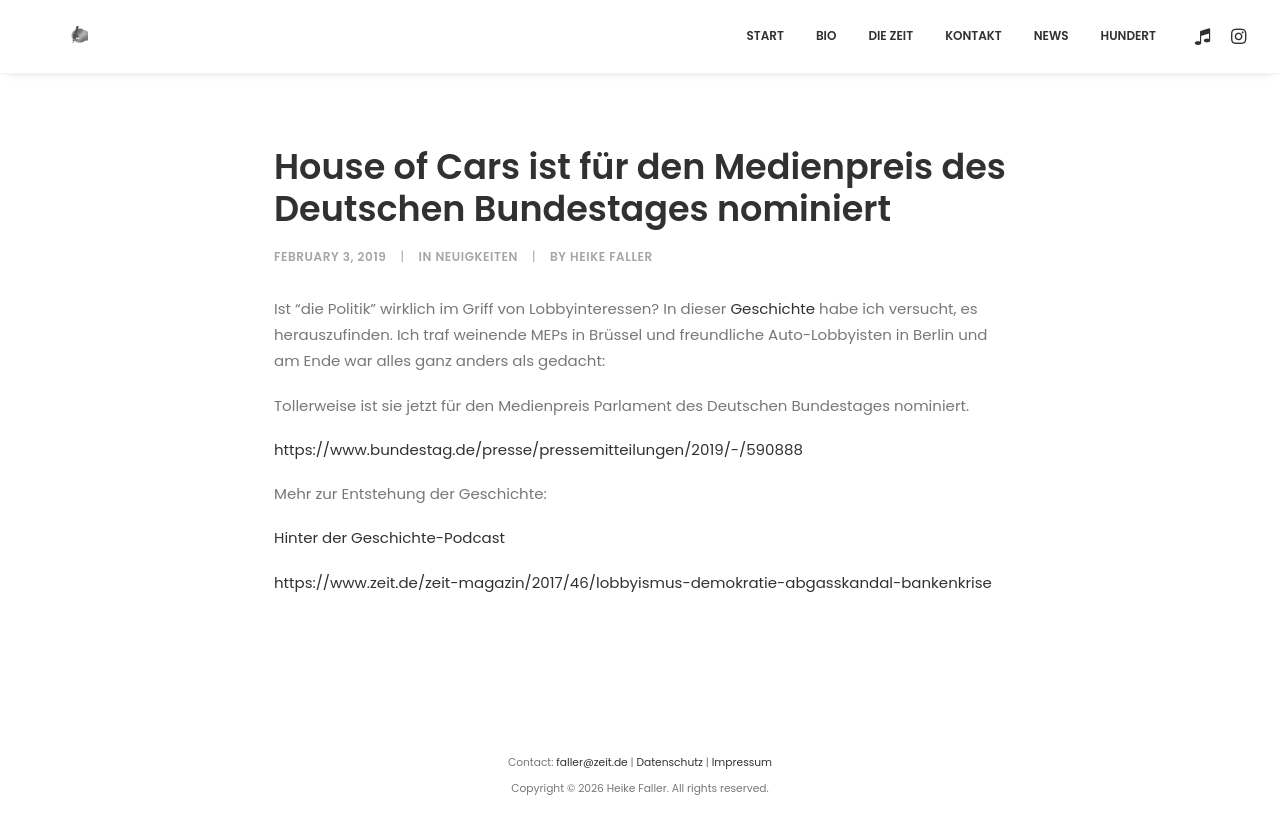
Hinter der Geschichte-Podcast (389, 528)
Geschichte (772, 298)
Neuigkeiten (476, 246)
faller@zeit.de (591, 753)
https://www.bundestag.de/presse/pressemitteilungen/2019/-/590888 (538, 439)
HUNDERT (1128, 31)
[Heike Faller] (50, 31)
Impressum (742, 753)
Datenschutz (670, 753)
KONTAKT (973, 31)
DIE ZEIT (890, 31)
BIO (826, 31)
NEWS (1051, 31)
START (764, 31)
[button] (1205, 31)
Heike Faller (611, 246)
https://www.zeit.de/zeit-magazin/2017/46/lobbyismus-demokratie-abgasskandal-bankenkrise (633, 572)
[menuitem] (764, 31)
